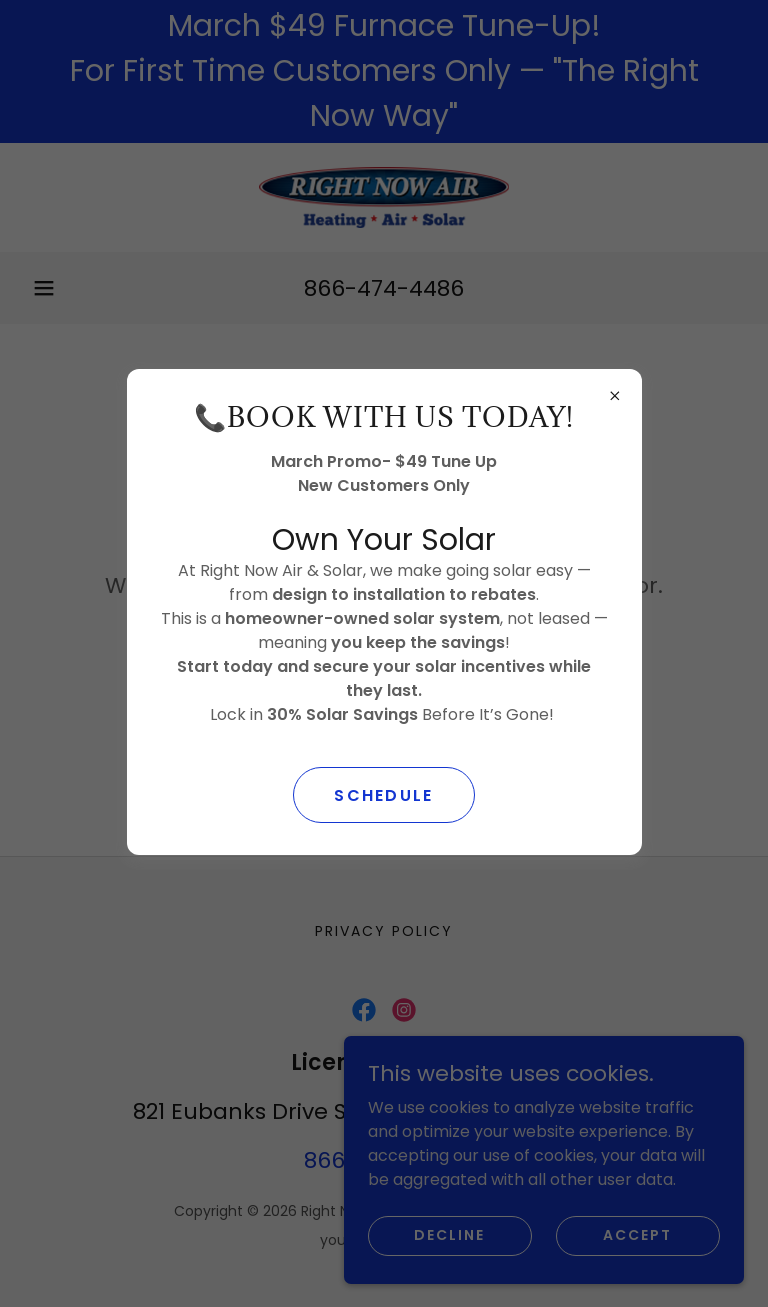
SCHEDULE (383, 795)
